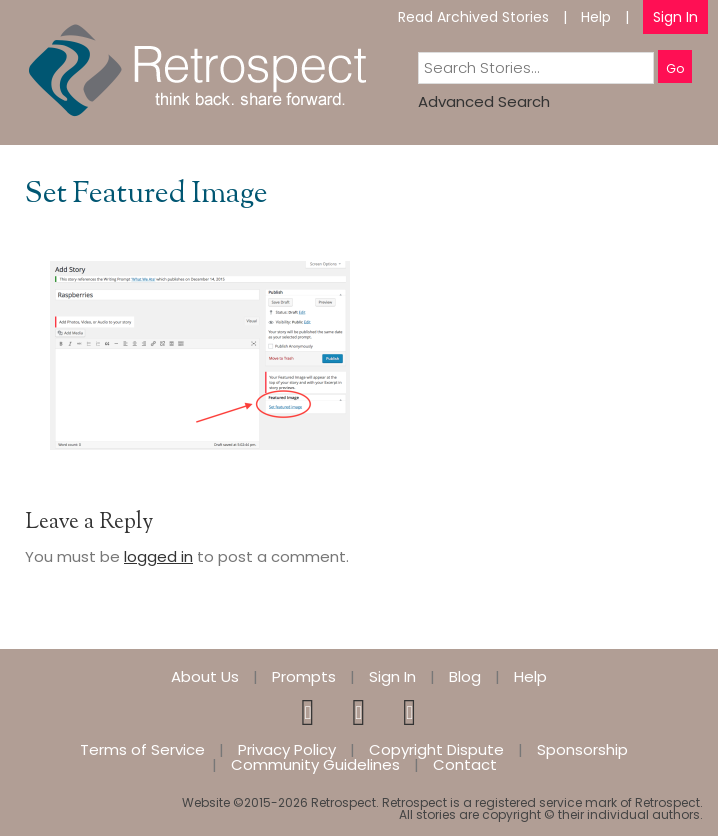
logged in (158, 556)
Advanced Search (484, 101)
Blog (465, 676)
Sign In (675, 17)
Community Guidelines (315, 764)
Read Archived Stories (473, 17)
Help (596, 17)
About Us (205, 676)
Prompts (304, 676)
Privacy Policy (287, 749)
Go (675, 68)
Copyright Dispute (436, 749)
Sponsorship (582, 749)
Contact (465, 764)
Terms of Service (142, 749)
